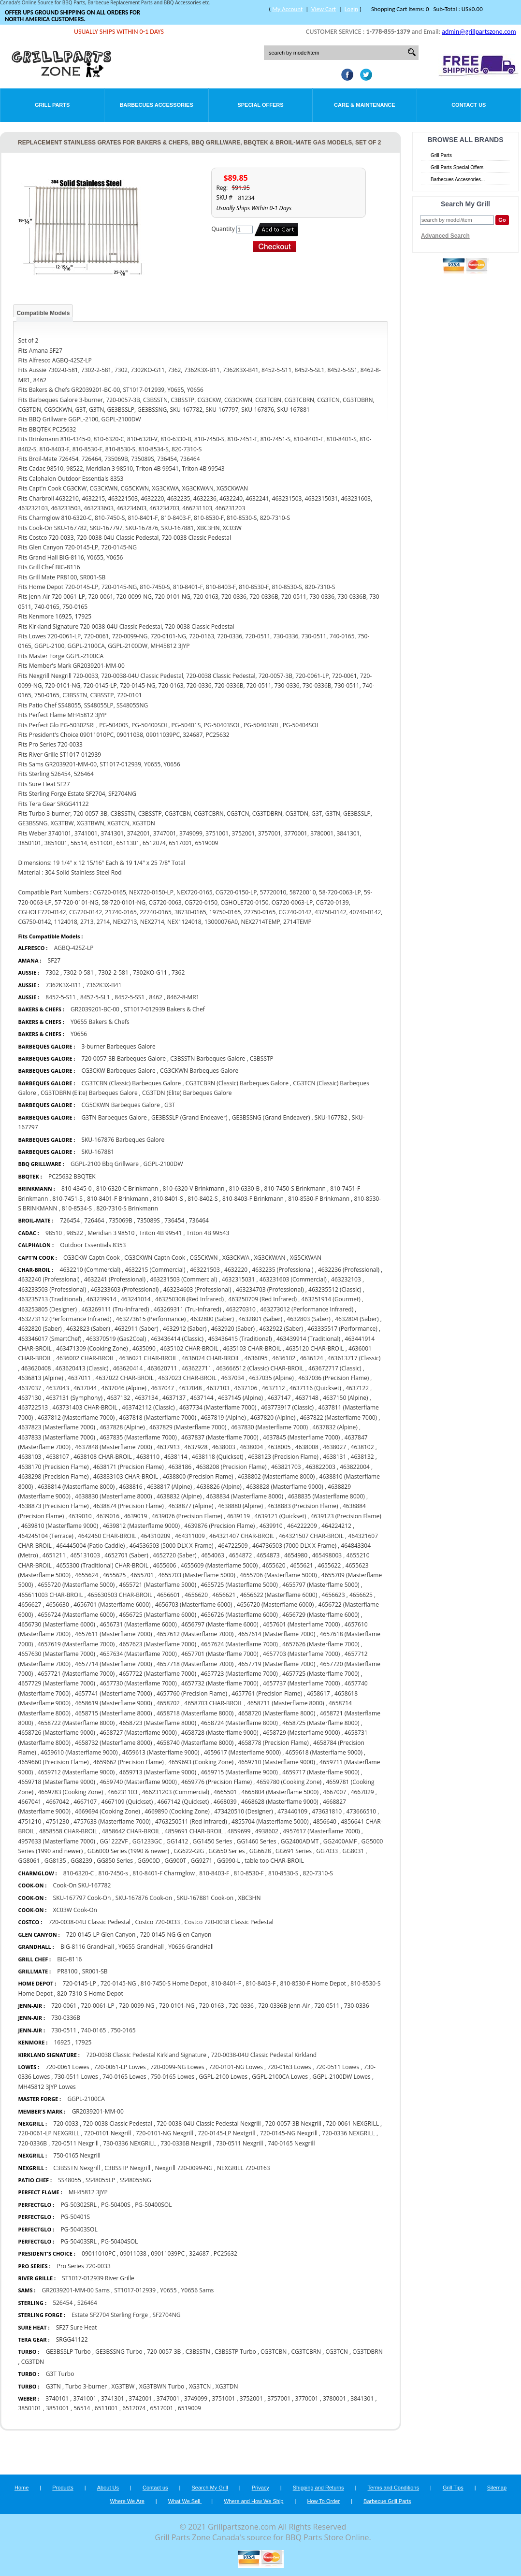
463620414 (128, 1368)
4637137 (174, 1398)
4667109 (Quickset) (127, 1802)
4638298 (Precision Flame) (53, 1476)
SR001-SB (95, 1971)
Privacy (260, 2487)
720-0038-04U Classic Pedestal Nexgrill (208, 2123)
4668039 (225, 1802)
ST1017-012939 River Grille (98, 2278)
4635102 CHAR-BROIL (189, 1348)
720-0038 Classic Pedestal (117, 2123)
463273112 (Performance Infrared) (64, 1319)
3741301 (112, 2398)
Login (351, 9)
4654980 (295, 1555)
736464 (199, 1220)
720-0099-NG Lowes (177, 2067)
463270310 (241, 1309)
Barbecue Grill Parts (387, 2501)
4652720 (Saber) (174, 1555)
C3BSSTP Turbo (235, 2351)
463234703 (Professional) (270, 1289)
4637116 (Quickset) (315, 1388)
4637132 (118, 1398)
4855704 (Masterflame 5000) (270, 1821)
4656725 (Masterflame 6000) (157, 1615)
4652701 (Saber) (126, 1555)
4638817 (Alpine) (169, 1486)
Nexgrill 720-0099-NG (183, 2168)
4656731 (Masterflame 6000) (138, 1624)
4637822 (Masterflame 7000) (338, 1417)
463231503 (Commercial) (183, 1279)
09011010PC (99, 2253)
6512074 (133, 2408)
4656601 (168, 1595)
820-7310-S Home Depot (90, 1993)
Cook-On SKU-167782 (82, 1885)
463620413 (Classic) (82, 1368)
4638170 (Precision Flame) (53, 1467)
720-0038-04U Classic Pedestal (89, 1922)
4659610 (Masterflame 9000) (79, 1752)
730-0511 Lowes (76, 2076)
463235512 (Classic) (334, 1289)
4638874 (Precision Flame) (128, 1506)
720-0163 (211, 2005)
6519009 (189, 2408)
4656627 (29, 1604)
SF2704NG (166, 2315)
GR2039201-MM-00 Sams (76, 2290)
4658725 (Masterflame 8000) (320, 1723)
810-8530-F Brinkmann (318, 1198)
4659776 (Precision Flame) (216, 1782)
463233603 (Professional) (125, 1289)
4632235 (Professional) (282, 1270)
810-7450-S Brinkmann (295, 1188)
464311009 (190, 1536)
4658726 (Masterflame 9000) (56, 1732)
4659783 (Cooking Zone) (70, 1792)
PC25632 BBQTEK (72, 1176)
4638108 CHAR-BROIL (102, 1457)
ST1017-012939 (135, 2290)
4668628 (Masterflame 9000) (279, 1802)
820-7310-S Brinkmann (127, 1208)
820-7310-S (318, 1873)
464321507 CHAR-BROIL (311, 1536)
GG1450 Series (212, 1841)
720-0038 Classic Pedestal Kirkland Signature (146, 2055)
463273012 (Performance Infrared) (306, 1309)
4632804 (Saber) (356, 1319)
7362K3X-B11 (63, 985)
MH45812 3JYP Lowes (46, 2087)
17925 (83, 2042)
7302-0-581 (78, 972)
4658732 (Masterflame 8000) (113, 1743)
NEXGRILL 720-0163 (243, 2168)
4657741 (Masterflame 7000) (113, 1693)
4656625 (361, 1595)
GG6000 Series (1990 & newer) (128, 1851)
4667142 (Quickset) (183, 1802)
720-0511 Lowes (337, 2067)
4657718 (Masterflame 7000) (195, 1664)
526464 (87, 2303)
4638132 (362, 1457)
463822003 (320, 1467)
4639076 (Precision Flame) (187, 1516)
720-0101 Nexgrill (107, 2133)
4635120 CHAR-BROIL (315, 1348)
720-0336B (32, 2143)
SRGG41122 (72, 2339)
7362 (178, 972)
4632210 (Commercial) (90, 1270)
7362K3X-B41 (104, 985)
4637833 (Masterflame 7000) (56, 1437)
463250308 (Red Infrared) (189, 1299)
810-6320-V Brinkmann (194, 1188)
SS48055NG (135, 2180)
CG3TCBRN (306, 2351)
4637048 (190, 1388)
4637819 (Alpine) (223, 1417)
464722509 (233, 1545)
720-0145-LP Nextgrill (226, 2133)
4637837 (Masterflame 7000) (219, 1437)
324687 (199, 2253)
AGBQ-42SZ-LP (74, 948)
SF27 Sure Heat (76, 2327)
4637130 (29, 1398)
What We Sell (185, 2501)
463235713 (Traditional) (50, 1299)
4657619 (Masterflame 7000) (76, 1644)
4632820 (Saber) (39, 1328)
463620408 (36, 1368)
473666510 (361, 1811)
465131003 (85, 1555)
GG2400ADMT (300, 1841)
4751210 (29, 1821)
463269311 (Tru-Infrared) (187, 1309)
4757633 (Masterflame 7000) (111, 1821)
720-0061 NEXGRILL (352, 2123)
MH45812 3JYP (88, 2192)
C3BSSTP (262, 1058)
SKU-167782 (331, 1117)
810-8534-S (77, 1208)
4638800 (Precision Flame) (197, 1476)
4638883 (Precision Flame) (303, 1506)
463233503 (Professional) (52, 1289)
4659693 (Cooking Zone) (200, 1762)
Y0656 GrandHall (191, 1947)
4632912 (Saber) (184, 1328)
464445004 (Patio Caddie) (90, 1545)
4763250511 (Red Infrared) (191, 1821)
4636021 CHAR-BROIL (148, 1358)
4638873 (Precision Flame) (53, 1506)
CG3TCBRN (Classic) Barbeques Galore (237, 1083)
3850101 (29, 2408)
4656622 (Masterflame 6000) (278, 1595)
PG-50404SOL (119, 2241)
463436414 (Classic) (177, 1339)
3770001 (306, 2398)
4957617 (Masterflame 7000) (321, 1831)
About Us (108, 2487)
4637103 (218, 1388)
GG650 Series (227, 1851)
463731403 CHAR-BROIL (85, 1407)
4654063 (212, 1555)
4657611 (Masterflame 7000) (113, 1634)
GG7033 (327, 1851)
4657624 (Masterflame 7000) (239, 1644)
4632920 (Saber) (233, 1328)
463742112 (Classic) (148, 1407)
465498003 (327, 1555)
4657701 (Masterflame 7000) (219, 1654)
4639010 (80, 1516)
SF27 (54, 960)
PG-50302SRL (78, 2205)
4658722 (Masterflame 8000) (76, 1723)
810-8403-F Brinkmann (253, 1198)
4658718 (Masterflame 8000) (195, 1713)
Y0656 (79, 1034)
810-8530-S (283, 1873)
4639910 (271, 1526)
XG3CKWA (235, 1257)
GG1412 (177, 1841)
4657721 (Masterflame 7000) (76, 1673)
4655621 (301, 1565)
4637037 (29, 1388)
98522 (75, 1233)
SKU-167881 (97, 1152)
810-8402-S (202, 1198)
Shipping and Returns (318, 2487)
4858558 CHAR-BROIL (68, 1831)
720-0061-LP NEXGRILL (48, 2133)
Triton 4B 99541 (160, 1233)
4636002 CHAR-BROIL (85, 1358)
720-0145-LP (79, 1983)
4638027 (334, 1447)
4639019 (135, 1516)
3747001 (168, 2398)
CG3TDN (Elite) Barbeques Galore (187, 1093)
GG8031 (353, 1851)
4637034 (232, 1378)
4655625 (114, 1575)
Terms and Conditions (393, 2487)
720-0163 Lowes (289, 2067)
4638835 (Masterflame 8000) (326, 1496)
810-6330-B (244, 1188)
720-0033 (65, 2123)
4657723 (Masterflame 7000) (239, 1673)
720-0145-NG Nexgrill (289, 2133)
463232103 (346, 1279)
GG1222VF (114, 1841)
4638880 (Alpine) (240, 1506)
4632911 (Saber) (136, 1328)
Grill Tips (453, 2487)
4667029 (362, 1792)
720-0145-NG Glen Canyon (176, 1934)
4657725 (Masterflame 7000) (320, 1673)
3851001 (57, 2408)
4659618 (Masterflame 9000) (323, 1752)
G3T (169, 1105)
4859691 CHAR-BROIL (194, 1831)
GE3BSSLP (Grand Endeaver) (189, 1117)
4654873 (268, 1555)
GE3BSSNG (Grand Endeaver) (271, 1117)
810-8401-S (168, 1198)
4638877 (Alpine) (190, 1506)
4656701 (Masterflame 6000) (111, 1604)
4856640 (324, 1821)
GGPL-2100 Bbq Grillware (105, 1164)
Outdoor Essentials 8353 (93, 1245)
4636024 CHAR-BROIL (211, 1358)
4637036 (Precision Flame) (333, 1378)
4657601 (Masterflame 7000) (301, 1624)
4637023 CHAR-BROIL (187, 1378)
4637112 (273, 1388)
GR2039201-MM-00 (98, 2111)
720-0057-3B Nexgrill (293, 2123)
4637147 (279, 1398)
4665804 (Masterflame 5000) (279, 1792)
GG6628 (260, 1851)
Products (62, 2487)
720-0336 (241, 2005)
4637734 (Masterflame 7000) (217, 1407)
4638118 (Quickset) (218, 1457)
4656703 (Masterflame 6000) (193, 1604)
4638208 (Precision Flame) (231, 1467)
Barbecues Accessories (156, 105)
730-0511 (63, 2030)
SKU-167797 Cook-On (82, 1898)
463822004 (355, 1467)
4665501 (225, 1792)
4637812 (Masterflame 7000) (76, 1417)
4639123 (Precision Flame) (346, 1516)
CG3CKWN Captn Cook (154, 1257)
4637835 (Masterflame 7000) (138, 1437)
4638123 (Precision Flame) (283, 1457)
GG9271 (201, 1860)
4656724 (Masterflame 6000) (76, 1615)
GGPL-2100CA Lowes (280, 2076)
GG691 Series (293, 1851)
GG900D (148, 1860)
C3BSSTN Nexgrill (76, 2168)
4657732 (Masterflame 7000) (219, 1683)
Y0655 (168, 2290)
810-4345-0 (76, 1188)
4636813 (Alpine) (40, 1378)
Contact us (155, 2487)
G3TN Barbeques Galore (113, 1117)
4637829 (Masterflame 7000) (187, 1427)
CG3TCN (336, 2351)
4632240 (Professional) (48, 1279)
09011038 (133, 2253)
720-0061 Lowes (67, 2067)
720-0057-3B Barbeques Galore (123, 1058)
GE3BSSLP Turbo (68, 2351)
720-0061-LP (97, 2005)
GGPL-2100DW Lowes (342, 2076)
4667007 (334, 1792)
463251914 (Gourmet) (330, 1299)
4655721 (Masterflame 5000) (157, 1585)
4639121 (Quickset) (280, 1516)
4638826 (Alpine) (219, 1486)
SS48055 (69, 2180)
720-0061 (63, 2005)
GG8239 (81, 1860)
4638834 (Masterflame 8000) (244, 1496)
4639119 (238, 1516)
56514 (81, 2408)
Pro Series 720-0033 (84, 2266)
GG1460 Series (256, 1841)
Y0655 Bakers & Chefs (100, 1022)
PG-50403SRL (78, 2241)
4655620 (274, 1565)
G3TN (53, 2386)
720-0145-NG (118, 1983)
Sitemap (497, 2487)
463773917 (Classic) (287, 1407)
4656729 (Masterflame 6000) (320, 1615)
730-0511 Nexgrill (240, 2143)
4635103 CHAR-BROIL (252, 1348)
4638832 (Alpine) (179, 1496)
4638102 (362, 1447)
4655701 (142, 1575)
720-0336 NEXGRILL (348, 2133)
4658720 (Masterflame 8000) (276, 1713)
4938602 (266, 1831)
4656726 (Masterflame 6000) (239, 1615)
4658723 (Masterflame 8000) (157, 1723)
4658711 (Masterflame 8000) (285, 1703)
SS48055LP (100, 2180)
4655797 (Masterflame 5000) (320, 1585)
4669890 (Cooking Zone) (177, 1811)
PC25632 (225, 2253)
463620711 (162, 1368)
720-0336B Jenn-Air (284, 2005)
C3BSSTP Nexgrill (127, 2168)
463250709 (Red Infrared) (262, 1299)
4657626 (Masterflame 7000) (320, 1644)
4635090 (144, 1348)
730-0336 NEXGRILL (129, 2143)
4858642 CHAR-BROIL (131, 1831)
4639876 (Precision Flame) (219, 1526)
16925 (62, 2042)
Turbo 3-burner (86, 2386)
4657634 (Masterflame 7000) (138, 1654)
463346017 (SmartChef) (49, 1339)
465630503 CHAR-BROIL (119, 1595)
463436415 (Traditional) (240, 1339)
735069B (120, 1220)
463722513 (33, 1407)
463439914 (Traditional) (308, 1339)
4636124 (311, 1358)
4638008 (306, 1447)
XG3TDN (227, 2386)
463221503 (205, 1270)
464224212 (336, 1526)
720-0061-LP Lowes (120, 2067)
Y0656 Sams (197, 2290)
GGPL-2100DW (163, 1164)
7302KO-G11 (150, 972)
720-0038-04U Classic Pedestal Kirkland (264, 2055)
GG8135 (55, 1860)
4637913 (168, 1447)
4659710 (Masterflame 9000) (276, 1762)
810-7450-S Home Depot (174, 1983)
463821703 (286, 1467)
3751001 (223, 2398)
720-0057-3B (164, 2351)
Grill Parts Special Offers (457, 167)
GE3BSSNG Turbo (118, 2351)
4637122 (357, 1388)
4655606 (164, 1565)
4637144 (201, 1398)
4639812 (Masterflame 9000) (140, 1526)
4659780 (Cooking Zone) (288, 1782)
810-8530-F (249, 1873)
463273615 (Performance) (151, 1319)
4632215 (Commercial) (155, 1270)
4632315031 (238, 1279)
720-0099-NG (137, 2005)
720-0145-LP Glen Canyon (101, 1934)
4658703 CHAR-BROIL (213, 1703)
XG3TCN (200, 2386)
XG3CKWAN (269, 1257)
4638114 (175, 1457)
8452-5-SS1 (130, 997)
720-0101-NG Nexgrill (164, 2133)
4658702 (168, 1703)
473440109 (292, 1811)
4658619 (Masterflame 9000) (113, 1703)
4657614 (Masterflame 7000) (276, 1634)
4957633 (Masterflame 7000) (56, 1841)
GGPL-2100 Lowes (224, 2076)
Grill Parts (52, 105)
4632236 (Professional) (348, 1270)
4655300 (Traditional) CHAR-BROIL (102, 1565)
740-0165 (93, 2030)
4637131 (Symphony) (74, 1398)
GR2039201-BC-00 (95, 1009)
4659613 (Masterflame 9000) (160, 1752)
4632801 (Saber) (260, 1319)
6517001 (162, 2408)
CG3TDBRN (367, 2351)
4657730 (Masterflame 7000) (138, 1683)
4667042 (57, 1802)
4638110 (147, 1457)
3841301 (362, 2398)
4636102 (283, 1358)
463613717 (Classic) (354, 1358)
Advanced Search (445, 235)
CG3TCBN (273, 2351)
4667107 (85, 1802)
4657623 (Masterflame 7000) (157, 1644)
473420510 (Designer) (243, 1811)
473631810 (327, 1811)
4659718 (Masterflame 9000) (56, 1782)
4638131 (334, 1457)
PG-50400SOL (153, 2205)
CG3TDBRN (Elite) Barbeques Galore (89, 1093)
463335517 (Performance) (342, 1328)
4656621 (223, 1595)
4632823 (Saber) (88, 1328)
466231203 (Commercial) (175, 1792)
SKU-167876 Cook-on (145, 1898)
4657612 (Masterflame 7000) (195, 1634)
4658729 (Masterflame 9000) (301, 1732)
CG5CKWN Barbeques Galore (121, 1105)
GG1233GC (147, 1841)
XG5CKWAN (305, 1257)
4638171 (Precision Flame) (128, 1467)
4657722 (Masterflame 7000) (157, 1673)
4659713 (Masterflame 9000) (157, 1772)
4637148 (306, 1398)
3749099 (195, 2398)
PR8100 (67, 1971)
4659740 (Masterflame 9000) (138, 1782)
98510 (53, 1233)
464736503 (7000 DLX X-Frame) (294, 1545)
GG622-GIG (189, 1851)
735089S (148, 1220)
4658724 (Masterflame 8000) (239, 1723)
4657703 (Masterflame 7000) (301, 1654)
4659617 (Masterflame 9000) (242, 1752)
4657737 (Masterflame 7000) (301, 1683)
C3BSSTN (199, 2351)
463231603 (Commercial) (293, 1279)
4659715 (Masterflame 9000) (239, 1772)
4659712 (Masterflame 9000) (76, 1772)
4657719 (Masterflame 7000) (276, 1664)
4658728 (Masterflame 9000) (219, 1732)
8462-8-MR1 (183, 997)
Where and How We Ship (253, 2501)
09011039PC (168, 2253)
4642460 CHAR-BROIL (107, 1536)
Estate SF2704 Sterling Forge (110, 2315)
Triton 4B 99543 (208, 1233)
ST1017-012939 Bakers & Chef (164, 1009)
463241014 (136, 1299)
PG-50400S (115, 2205)
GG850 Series (115, 1860)
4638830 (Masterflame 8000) (113, 1496)
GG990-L (228, 1860)
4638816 (131, 1486)
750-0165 (123, 2030)
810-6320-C (78, 1873)
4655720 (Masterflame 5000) (76, 1585)
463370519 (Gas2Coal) (116, 1339)
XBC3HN (249, 1898)
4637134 (146, 1398)
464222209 (302, 1526)
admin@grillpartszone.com (479, 32)
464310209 (156, 1536)
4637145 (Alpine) (240, 1398)
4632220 (235, 1270)
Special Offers (260, 105)
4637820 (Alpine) (272, 1417)
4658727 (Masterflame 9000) (138, 1732)
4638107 (57, 1457)
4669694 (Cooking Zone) (107, 1811)
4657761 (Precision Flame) (267, 1693)
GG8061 (29, 1860)
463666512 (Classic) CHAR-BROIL (260, 1368)
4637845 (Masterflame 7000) (301, 1437)
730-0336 (356, 2005)
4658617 (318, 1693)
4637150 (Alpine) (345, 1398)
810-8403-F (215, 1873)
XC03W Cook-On (75, 1910)
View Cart (323, 9)
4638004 (251, 1447)
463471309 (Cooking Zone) (92, 1348)
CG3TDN (32, 2362)
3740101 (57, 2398)
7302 (51, 972)
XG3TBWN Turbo (162, 2386)
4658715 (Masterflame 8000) (113, 1713)
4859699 (238, 1831)
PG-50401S (75, 2217)
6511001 (106, 2408)
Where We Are (127, 2501)
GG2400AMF (340, 1841)
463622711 (197, 1368)
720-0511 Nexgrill (75, 2143)
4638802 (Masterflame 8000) (276, 1476)
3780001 (334, 2398)
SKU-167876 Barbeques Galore (122, 1140)
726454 (70, 1220)
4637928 (195, 1447)
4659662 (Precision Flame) (128, 1762)
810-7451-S (68, 1198)
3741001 (85, 2398)
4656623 (333, 1595)
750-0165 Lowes (173, 2076)
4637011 (79, 1378)
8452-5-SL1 (95, 997)
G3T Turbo (60, 2374)
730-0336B (65, 2018)
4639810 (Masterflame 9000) (59, 1526)
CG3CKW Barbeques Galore (119, 1070)
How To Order (323, 2501)
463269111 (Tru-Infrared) (115, 1309)
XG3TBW (122, 2386)
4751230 (57, 1821)
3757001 (278, 2398)
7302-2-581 (113, 972)
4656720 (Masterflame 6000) (275, 1604)
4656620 (196, 1595)
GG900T (175, 1860)
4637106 (245, 1388)
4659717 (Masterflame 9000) (320, 1772)
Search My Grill (210, 2487)
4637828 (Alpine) (122, 1427)
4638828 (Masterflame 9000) (284, 1486)
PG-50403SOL (78, 2229)
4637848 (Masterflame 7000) (113, 1447)
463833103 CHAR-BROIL (125, 1476)
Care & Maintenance (364, 105)
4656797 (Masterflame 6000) (219, 1624)
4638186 (179, 1467)
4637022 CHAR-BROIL (124, 1378)
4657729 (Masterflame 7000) (56, 1683)
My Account (287, 9)
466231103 (123, 1792)
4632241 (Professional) (114, 1279)
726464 (94, 1220)
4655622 (329, 1565)
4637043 (57, 1388)
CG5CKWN (203, 1257)
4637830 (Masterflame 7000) (269, 1427)
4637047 (162, 1388)
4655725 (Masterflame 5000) (239, 1585)
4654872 (240, 1555)
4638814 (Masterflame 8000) (76, 1486)
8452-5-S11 (60, 997)
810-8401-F (226, 1983)
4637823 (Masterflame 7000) (56, 1427)
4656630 (57, 1604)
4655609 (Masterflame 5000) (219, 1565)
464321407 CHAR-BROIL (241, 1536)
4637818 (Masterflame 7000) (157, 1417)
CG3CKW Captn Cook (91, 1257)
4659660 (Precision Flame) (53, 1762)
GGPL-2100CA (85, 2099)
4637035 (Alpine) (271, 1378)
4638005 (278, 1447)
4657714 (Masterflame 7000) (113, 1664)
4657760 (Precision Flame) (192, 1693)
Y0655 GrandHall (141, 1947)
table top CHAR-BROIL (274, 1860)
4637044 (85, 1388)
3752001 (251, 2398)
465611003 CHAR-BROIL (50, 1595)
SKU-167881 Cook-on (205, 1898)
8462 (155, 997)
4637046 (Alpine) (123, 1388)
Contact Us (468, 105)
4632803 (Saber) (308, 1319)
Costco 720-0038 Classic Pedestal (229, 1922)
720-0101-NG (177, 2005)
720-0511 (326, 2005)
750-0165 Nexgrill (77, 2155)
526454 (62, 2303)
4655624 (86, 1575)
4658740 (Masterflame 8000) (195, 1743)
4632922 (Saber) (281, 1328)
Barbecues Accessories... (458, 179)
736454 (174, 1220)
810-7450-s (113, 1873)
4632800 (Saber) (212, 1319)
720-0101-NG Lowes (236, 2067)
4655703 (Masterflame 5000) (196, 1575)
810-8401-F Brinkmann (117, 1198)
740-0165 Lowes (124, 2076)
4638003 (223, 1447)
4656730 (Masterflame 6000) (56, 1624)
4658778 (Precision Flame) (273, 1743)
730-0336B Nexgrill (185, 2143)
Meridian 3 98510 (110, 1233)
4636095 (256, 1358)
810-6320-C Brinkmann (127, 1188)
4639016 (107, 1516)
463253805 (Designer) (47, 1309)
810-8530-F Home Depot (313, 1983)
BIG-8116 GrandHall (87, 1947)
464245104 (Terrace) (45, 1536)
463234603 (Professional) (197, 1289)
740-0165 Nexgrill (291, 2143)
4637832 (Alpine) (335, 1427)
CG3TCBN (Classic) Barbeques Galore (131, 1083)
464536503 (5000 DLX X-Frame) (172, 1545)
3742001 (140, 2398)
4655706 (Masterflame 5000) (278, 1575)
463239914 (101, 1299)
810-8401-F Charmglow (163, 1873)
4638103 (29, 1457)
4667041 (29, 1802)
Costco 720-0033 (157, 1922)
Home (21, 2487)
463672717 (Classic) (334, 1368)
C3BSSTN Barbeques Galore (207, 1058)
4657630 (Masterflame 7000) (56, 1654)
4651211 (54, 1555)
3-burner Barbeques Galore (118, 1046)
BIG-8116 (69, 1959)
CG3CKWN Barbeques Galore (199, 1070)
